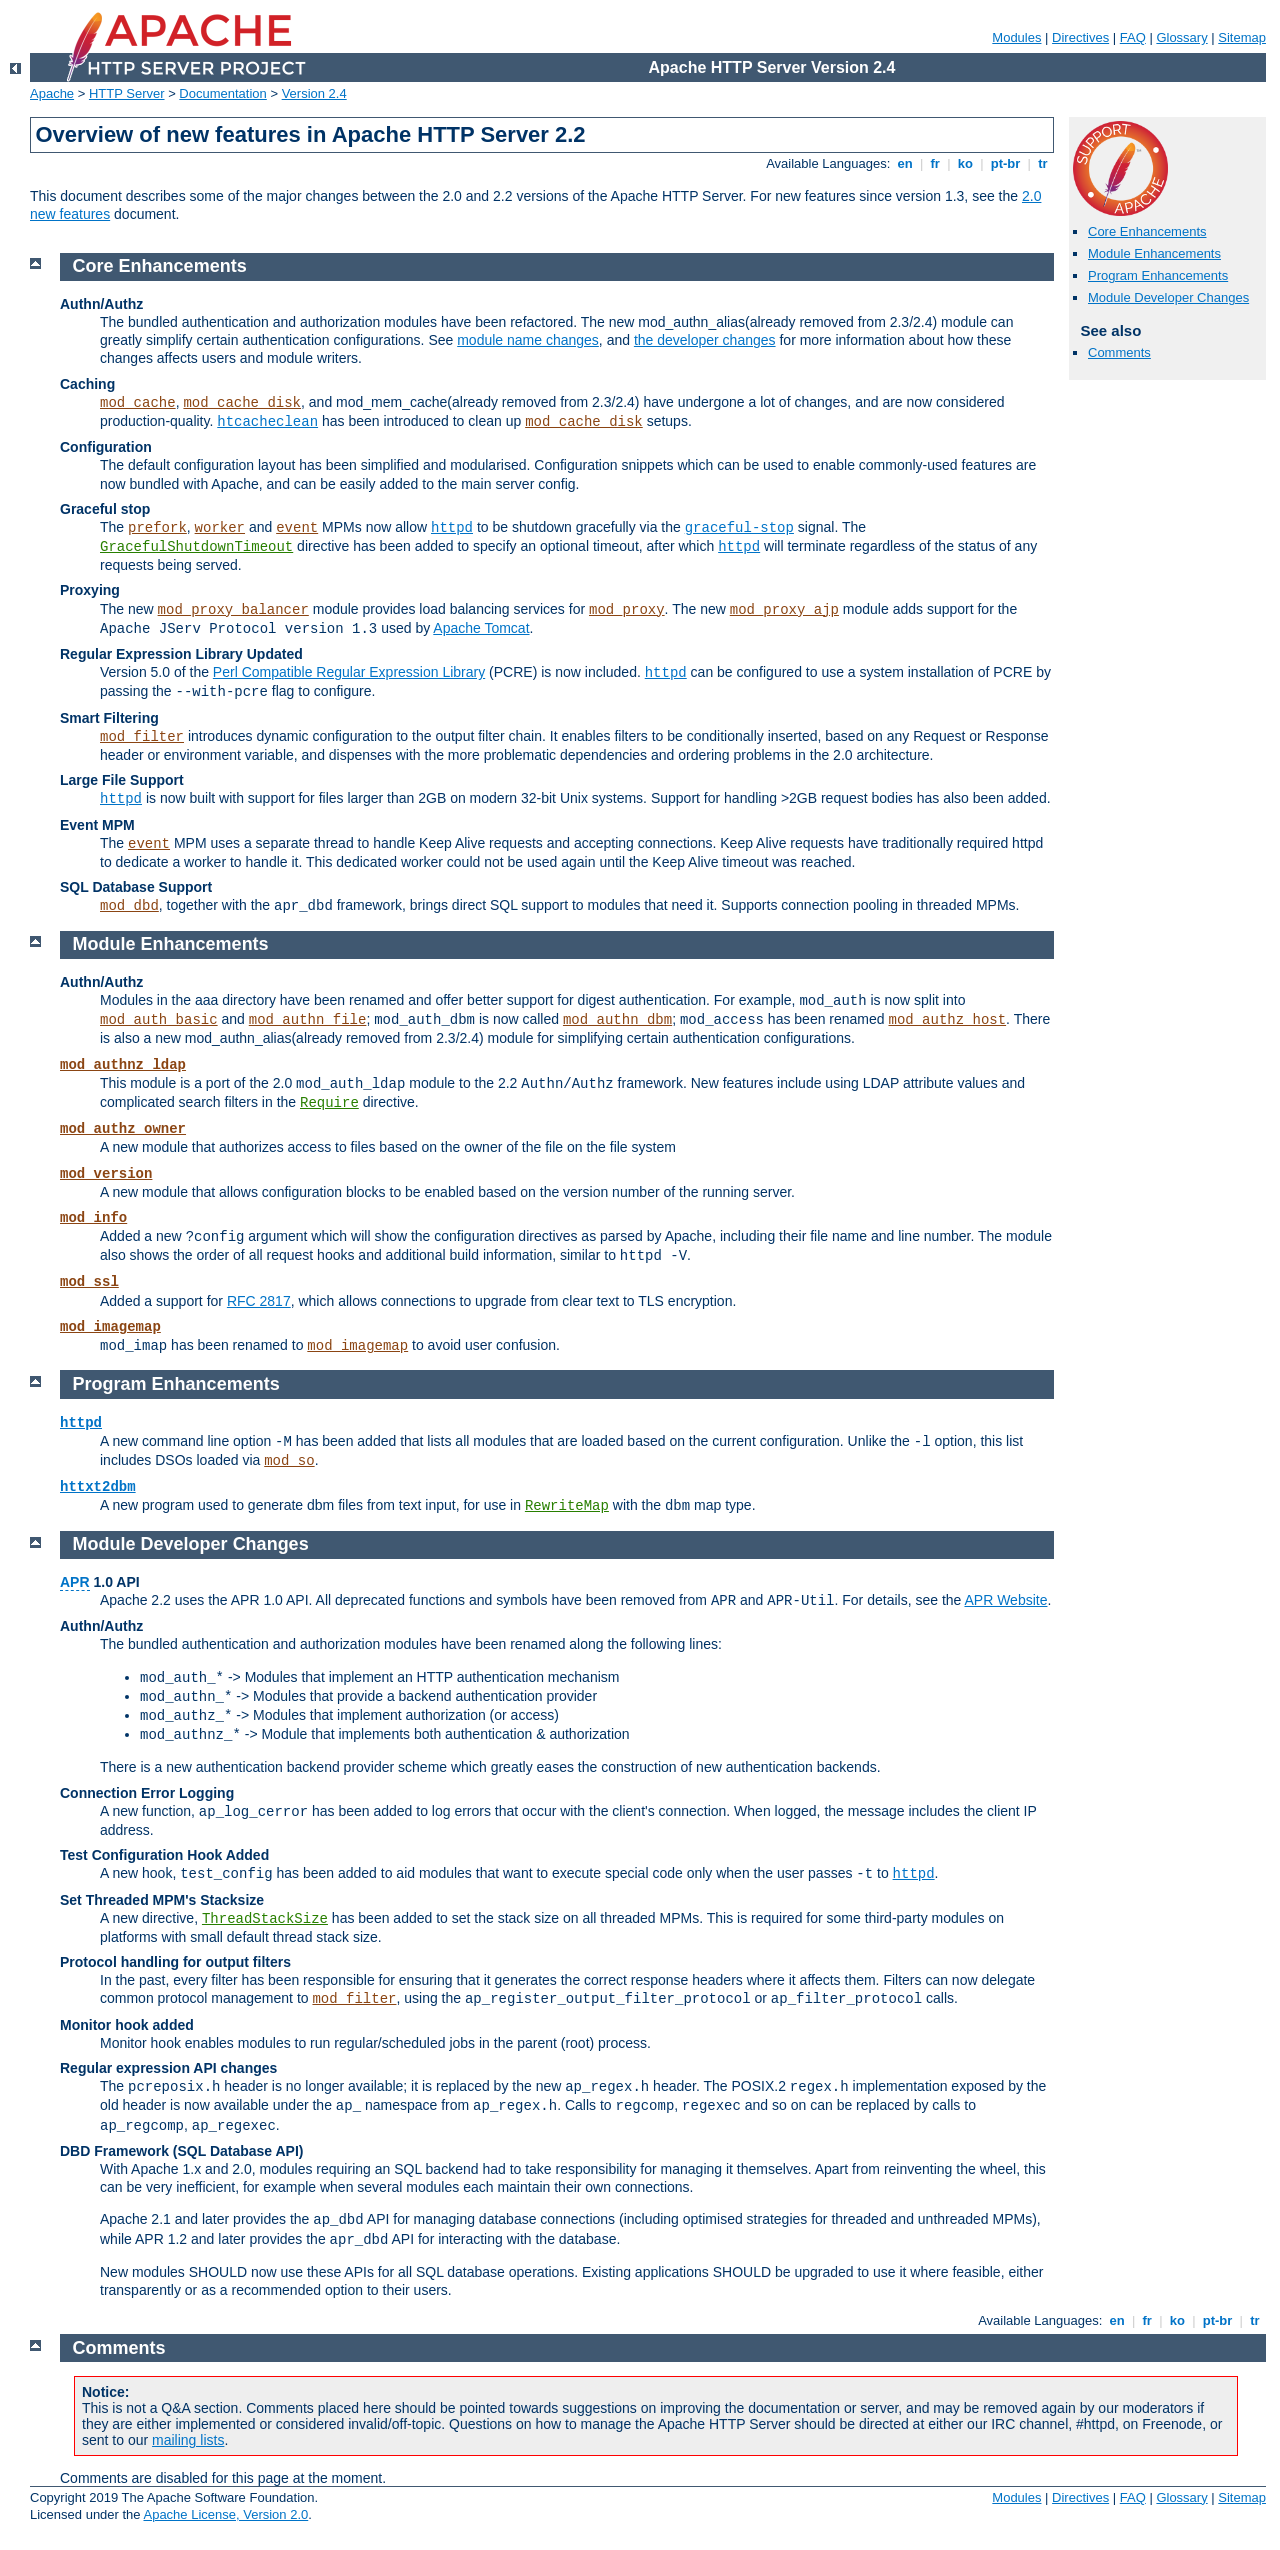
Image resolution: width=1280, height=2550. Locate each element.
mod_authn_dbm (617, 1020)
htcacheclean (267, 422)
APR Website (1005, 1600)
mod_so (289, 1461)
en (905, 163)
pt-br (1005, 163)
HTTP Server (127, 93)
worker (220, 528)
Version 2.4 (314, 93)
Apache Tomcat (481, 628)
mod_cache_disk (242, 403)
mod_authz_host (947, 1020)
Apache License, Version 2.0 (225, 2514)
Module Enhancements (1154, 253)
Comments (1119, 352)
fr (935, 163)
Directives (1080, 37)
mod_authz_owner (123, 1129)
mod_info (93, 1218)
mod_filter (142, 737)
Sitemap (1242, 37)
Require (329, 1103)
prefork (157, 528)
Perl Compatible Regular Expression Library (349, 672)
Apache (52, 93)
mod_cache (138, 403)
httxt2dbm (98, 1487)
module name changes (528, 340)
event (297, 528)
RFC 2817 (259, 1301)
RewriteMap (567, 1506)
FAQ (1133, 37)
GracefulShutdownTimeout (196, 547)
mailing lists (188, 2440)
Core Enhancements (1147, 231)
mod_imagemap (110, 1327)
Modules (1016, 37)
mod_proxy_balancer (233, 610)
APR (75, 1582)
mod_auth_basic (159, 1020)
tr (1043, 163)
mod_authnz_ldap (123, 1065)
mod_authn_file (308, 1020)
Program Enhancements (1158, 275)
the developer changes (705, 340)
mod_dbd (129, 906)
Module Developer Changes (1168, 297)
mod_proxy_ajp (784, 610)
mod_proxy (627, 610)
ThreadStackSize (265, 1919)
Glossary (1181, 37)
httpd (452, 528)
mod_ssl (89, 1282)
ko (965, 163)
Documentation (222, 93)
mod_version (106, 1174)
